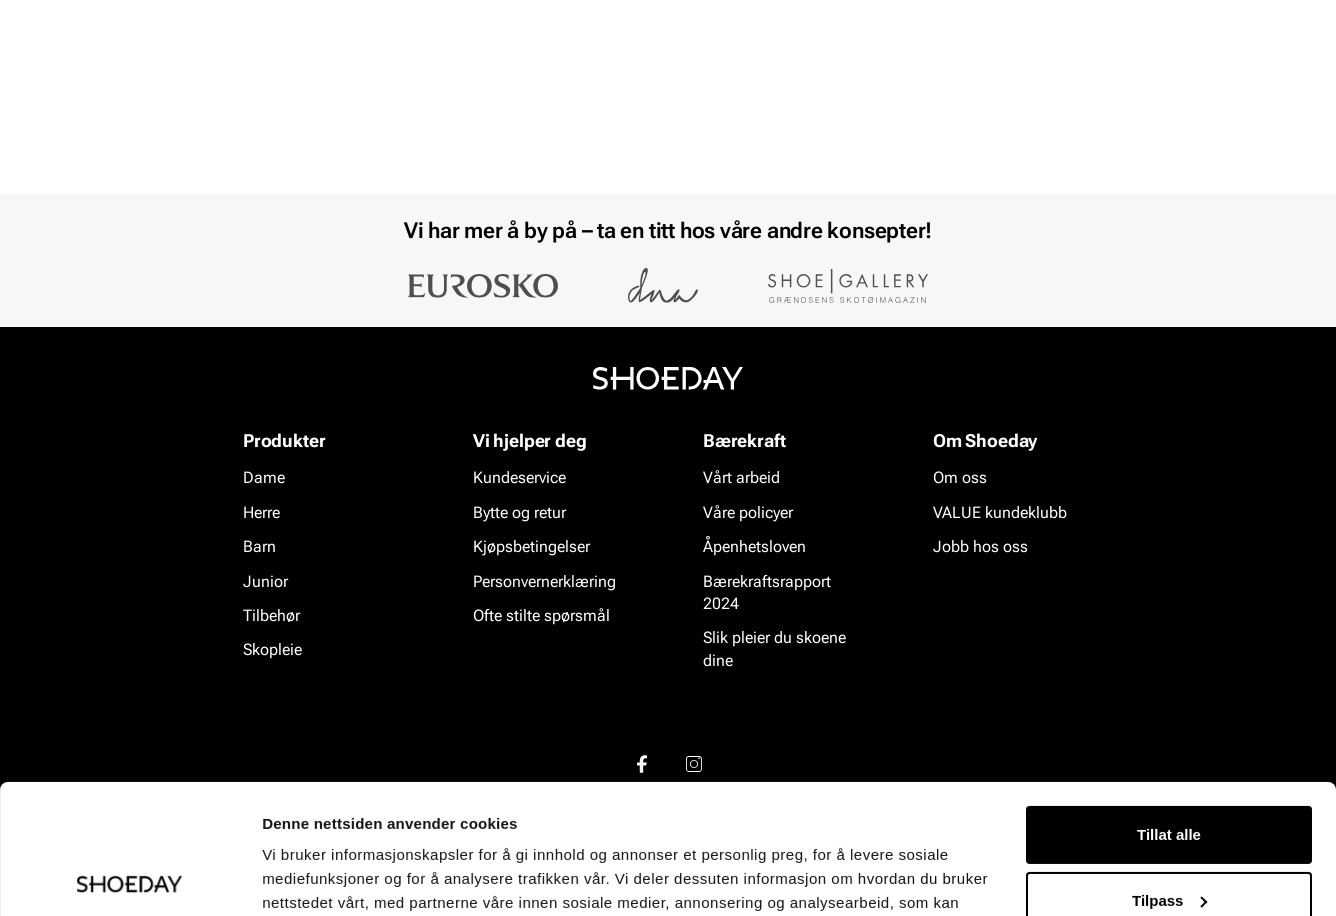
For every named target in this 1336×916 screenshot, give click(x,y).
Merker (1089, 131)
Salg (568, 131)
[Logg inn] (1091, 73)
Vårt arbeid (741, 478)
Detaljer (290, 876)
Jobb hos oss (980, 546)
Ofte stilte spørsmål (541, 615)
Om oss (960, 478)
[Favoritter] (1167, 73)
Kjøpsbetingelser (531, 546)
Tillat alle (1169, 705)
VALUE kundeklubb (1214, 131)
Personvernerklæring (544, 581)
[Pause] (1268, 16)
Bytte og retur (519, 512)
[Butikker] (1018, 73)
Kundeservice (519, 478)
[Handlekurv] (1251, 73)
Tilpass (1169, 770)
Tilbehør (271, 615)
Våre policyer (748, 512)
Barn (210, 131)
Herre (142, 131)
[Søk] (824, 71)
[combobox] (597, 71)
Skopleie (489, 131)
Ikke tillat (1169, 836)
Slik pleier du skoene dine (774, 649)
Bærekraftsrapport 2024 (767, 592)
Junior (282, 131)
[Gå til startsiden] (141, 70)
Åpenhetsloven (754, 546)
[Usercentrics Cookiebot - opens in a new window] (129, 877)
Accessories (382, 131)
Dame (72, 131)
